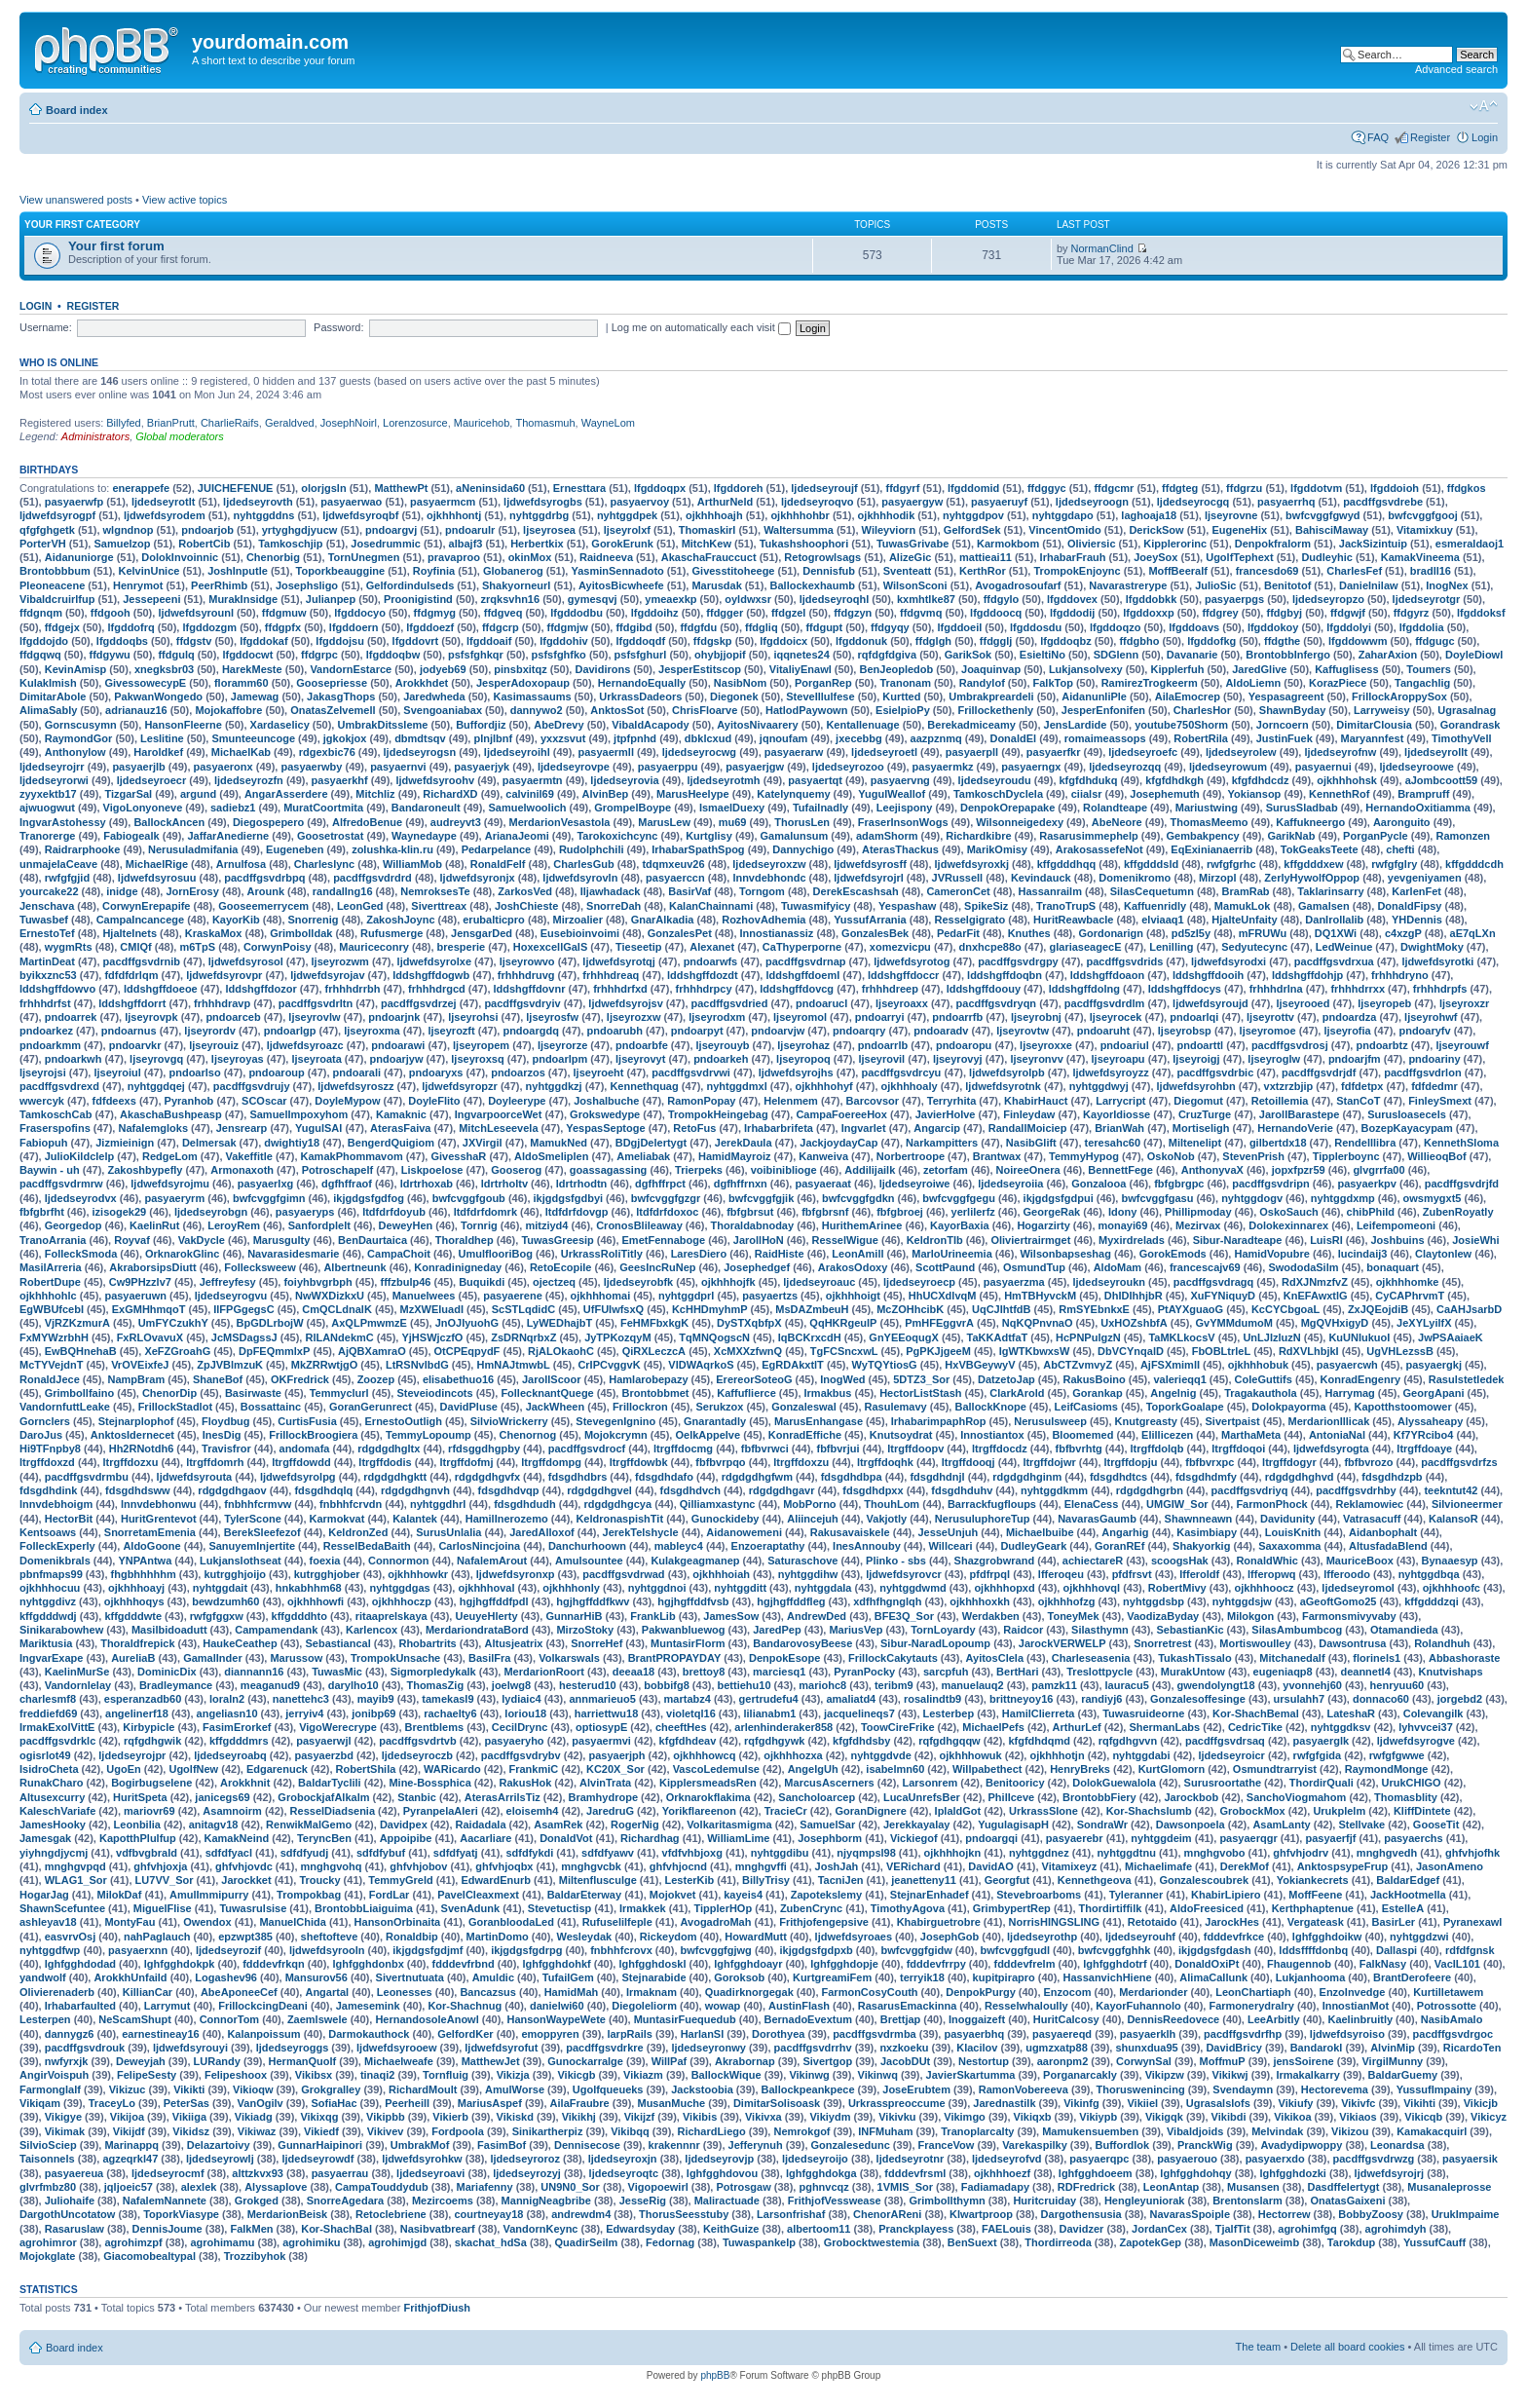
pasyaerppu (668, 766)
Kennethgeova (1095, 1880)
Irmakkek (642, 1908)
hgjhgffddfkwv (592, 1601)
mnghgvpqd (75, 1866)
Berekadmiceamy (971, 725)
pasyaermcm (442, 502)
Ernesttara (579, 488)
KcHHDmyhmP (710, 1309)
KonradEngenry (1361, 1379)
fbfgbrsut (749, 1212)
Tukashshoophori (804, 543)
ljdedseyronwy (708, 2047)
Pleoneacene (52, 585)
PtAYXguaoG (1190, 1309)
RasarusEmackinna (907, 2006)
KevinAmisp (76, 669)
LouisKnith (1293, 1532)
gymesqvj (592, 599)
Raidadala (481, 1824)
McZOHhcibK (910, 1309)
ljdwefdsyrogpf (57, 515)
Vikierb (450, 2117)
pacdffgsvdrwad (623, 1574)
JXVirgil (483, 1142)
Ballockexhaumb (812, 585)
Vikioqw (253, 2089)
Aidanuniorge (79, 557)
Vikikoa (1292, 2117)
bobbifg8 (666, 1685)
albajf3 (466, 543)
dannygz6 (69, 2034)
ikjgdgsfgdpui (1059, 1198)
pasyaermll (605, 752)
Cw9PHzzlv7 (140, 1282)
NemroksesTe (434, 891)
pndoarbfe (641, 1045)
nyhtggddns (263, 515)
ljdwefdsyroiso (1347, 2034)
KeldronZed (358, 1532)
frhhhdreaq (610, 975)
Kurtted (901, 696)
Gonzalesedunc (850, 2145)
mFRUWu (1262, 933)
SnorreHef (596, 1643)
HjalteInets (129, 933)
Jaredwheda (434, 696)
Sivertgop (827, 2061)
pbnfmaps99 (51, 1574)
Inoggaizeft (977, 2019)
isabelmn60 (895, 1769)
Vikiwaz (257, 2131)
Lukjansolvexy (1086, 669)
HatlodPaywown (806, 710)
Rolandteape (1115, 807)
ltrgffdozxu (131, 1462)
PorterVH (42, 543)
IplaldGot (958, 1811)
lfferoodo (1346, 1574)
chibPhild (1371, 1212)
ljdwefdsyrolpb (1007, 1072)
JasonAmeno (1449, 1866)
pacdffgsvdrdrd (372, 878)
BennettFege (1120, 1170)
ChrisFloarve (704, 710)
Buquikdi (481, 1282)
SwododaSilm (1303, 1267)
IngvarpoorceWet (498, 1114)
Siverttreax (438, 906)
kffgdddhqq (1066, 864)
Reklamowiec (1369, 1504)
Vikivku (896, 2117)
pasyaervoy (640, 502)
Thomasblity (1405, 1797)
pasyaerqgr (1248, 1838)
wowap (723, 2006)
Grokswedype (605, 1114)
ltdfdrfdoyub (394, 1212)
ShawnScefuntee (62, 1908)
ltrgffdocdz (999, 1448)
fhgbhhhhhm (143, 1574)
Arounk (266, 891)
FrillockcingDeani (263, 2006)
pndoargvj (391, 530)
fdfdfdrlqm (131, 975)
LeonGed (360, 906)
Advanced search (1456, 69)
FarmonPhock (1271, 1504)
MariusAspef (490, 2103)
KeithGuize (731, 2229)
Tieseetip (638, 947)
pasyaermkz (943, 766)
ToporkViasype (181, 2214)
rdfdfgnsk (1470, 1950)
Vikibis (700, 2117)
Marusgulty (282, 1240)
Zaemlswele (317, 2019)
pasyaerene (512, 1295)
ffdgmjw (567, 627)
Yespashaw (907, 906)
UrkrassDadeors (640, 696)
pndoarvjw (777, 1030)
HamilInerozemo (507, 1518)
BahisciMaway (1331, 530)
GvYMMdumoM (1233, 1323)
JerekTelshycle (641, 1532)
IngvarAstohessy (62, 822)
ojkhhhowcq (704, 1755)
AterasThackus (900, 849)
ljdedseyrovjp (719, 2158)
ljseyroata (316, 1059)
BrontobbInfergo (1288, 654)
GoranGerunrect (370, 1406)
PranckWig (1205, 2145)
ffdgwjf (1347, 613)
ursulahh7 (1299, 1699)
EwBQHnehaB (81, 1351)
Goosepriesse (331, 683)
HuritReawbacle (1073, 919)
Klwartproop (981, 2214)
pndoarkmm (50, 1045)
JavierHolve (945, 1114)
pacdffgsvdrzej (419, 1003)
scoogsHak (1180, 1560)
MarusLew (664, 822)
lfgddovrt (415, 641)
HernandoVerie (1295, 1128)
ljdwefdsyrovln (579, 878)
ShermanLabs (1164, 1727)
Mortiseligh (1201, 1128)
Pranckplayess (915, 2229)
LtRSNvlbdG (417, 1365)
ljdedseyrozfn (248, 780)
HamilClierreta (1038, 1713)
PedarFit (958, 933)
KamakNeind (237, 1838)
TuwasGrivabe (912, 543)
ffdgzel (788, 613)
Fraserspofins (55, 1128)
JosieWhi (1475, 1240)
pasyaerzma (1014, 1282)
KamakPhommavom (352, 1156)
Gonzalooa (1098, 1183)
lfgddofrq (130, 627)
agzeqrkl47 (130, 2158)
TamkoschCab (55, 1114)
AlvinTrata (605, 1782)
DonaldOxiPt (1206, 1964)
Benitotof (1287, 585)
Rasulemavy (896, 1406)
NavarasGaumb (1097, 1518)
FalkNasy (1382, 1964)
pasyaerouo (1187, 2158)
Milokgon (1250, 1616)
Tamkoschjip (290, 543)
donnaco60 (1381, 1699)
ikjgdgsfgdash (1214, 1950)
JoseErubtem (916, 2089)
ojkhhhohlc (48, 1295)
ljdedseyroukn (1108, 1282)
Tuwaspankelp (759, 2242)
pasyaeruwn (135, 1295)
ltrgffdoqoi (1238, 1448)
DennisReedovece (1173, 2019)
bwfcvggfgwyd (1322, 515)
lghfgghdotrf (1114, 1964)
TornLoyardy (943, 1630)
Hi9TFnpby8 (50, 1448)
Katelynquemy (793, 794)
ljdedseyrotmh (723, 780)
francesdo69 (1267, 571)
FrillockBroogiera (313, 1435)
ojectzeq (554, 1282)
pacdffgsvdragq (1213, 1282)
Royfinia (434, 571)
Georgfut (1007, 1880)
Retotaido (1152, 1922)
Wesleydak (584, 1936)
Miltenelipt (1195, 1142)
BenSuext (972, 2242)
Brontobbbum (55, 571)
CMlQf (135, 947)
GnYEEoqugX (904, 1337)
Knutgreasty (1146, 1421)
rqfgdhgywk (774, 1741)
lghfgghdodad (80, 1964)
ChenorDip (169, 1393)
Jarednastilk (1004, 2103)
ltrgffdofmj (466, 1462)
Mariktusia (45, 1643)
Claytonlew (1443, 1254)
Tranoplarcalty (977, 2131)
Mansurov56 (316, 1977)
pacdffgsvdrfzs (1459, 1462)
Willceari (951, 1546)
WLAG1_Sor (76, 1880)
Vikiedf (321, 2131)
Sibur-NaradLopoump (935, 1643)
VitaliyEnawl (800, 669)
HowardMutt (756, 1936)
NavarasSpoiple (1189, 2214)
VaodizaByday (1163, 1616)
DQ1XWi (1336, 933)
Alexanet (711, 947)
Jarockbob (1191, 1797)
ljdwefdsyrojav (327, 975)
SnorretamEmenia (150, 1532)
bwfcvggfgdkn (858, 1198)
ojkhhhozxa (793, 1755)
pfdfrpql (990, 1574)
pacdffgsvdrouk (85, 2047)
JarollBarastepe (1299, 1114)
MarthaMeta (1251, 1435)
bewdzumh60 (225, 1601)
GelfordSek (972, 530)
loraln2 (226, 1699)
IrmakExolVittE (56, 1727)
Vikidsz (190, 2131)
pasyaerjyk (481, 766)
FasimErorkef (237, 1727)
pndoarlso (194, 1072)
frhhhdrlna (1276, 989)
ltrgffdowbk (639, 1462)
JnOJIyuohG (467, 1323)
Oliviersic (1091, 543)
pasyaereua (74, 2173)
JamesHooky (52, 1824)
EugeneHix (1239, 530)
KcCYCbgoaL (1285, 1309)
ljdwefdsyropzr (460, 1086)
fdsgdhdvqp (509, 1490)
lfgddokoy (1273, 627)
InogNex (1447, 585)
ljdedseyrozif (228, 1950)
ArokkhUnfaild (130, 1977)
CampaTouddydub (381, 2187)
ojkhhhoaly (909, 1086)
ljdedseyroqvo (817, 502)
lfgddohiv (564, 641)
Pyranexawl (1473, 1922)
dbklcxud (708, 738)
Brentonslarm (1247, 2200)
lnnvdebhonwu (159, 1504)
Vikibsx (313, 2075)
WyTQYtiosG (884, 1365)
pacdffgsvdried (729, 1003)
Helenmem (791, 1101)
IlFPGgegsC (243, 1309)
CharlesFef (1354, 571)
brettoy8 (704, 1671)
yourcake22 (49, 891)
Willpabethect (987, 1769)
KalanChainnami (711, 906)
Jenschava (46, 906)
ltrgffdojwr (1049, 1462)
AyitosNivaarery (757, 725)
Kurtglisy (709, 836)
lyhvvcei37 (1425, 1727)
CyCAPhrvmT (1409, 1295)
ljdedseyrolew (1241, 752)
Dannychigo (803, 849)
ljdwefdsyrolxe (434, 961)
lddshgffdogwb (430, 975)
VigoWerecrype (338, 1727)
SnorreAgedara (345, 2200)
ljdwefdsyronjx (477, 878)
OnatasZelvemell (332, 710)
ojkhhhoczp (401, 1601)
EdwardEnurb (496, 1880)
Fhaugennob (1299, 1964)
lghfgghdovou (722, 2173)
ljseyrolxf (627, 530)
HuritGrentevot (159, 1518)
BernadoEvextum (808, 2019)
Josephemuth (1165, 794)
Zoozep (376, 1379)
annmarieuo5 (602, 1699)
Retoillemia (1280, 1101)
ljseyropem (481, 1045)
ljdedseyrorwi (54, 780)
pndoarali (357, 1072)
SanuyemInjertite (251, 1546)
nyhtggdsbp (1153, 1601)
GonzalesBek (875, 933)
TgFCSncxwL (844, 1351)
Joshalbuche (606, 1101)
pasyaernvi (398, 766)
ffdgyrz (1412, 613)
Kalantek (414, 1518)
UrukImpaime (1466, 2214)
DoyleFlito (434, 1101)
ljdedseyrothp (1042, 1936)
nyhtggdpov (973, 515)
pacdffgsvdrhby (1356, 1490)
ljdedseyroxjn (622, 2158)
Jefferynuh (755, 2145)
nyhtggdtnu (1126, 1853)
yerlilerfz (973, 1212)
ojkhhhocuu (49, 1588)
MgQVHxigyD (1335, 1323)
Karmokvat (337, 1518)
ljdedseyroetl (884, 752)
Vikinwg (809, 2075)
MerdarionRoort (543, 1671)
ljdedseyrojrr (52, 766)
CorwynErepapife (146, 906)
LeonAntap (1171, 2187)
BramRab (1246, 891)
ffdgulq (176, 654)
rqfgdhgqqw (949, 1741)
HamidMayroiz (734, 1156)
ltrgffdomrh (214, 1462)
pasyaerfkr (1053, 752)
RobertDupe (50, 1282)
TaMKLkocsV (1181, 1337)
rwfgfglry (1394, 864)
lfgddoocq (996, 613)
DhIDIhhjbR (1133, 1295)
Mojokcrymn (616, 1435)
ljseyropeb (1384, 1003)
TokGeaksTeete (1320, 849)
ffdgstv (194, 641)
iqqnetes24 (801, 654)
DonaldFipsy (1409, 906)
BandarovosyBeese (802, 1643)
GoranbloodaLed (511, 1922)
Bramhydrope (604, 1797)
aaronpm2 (1063, 2061)
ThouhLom (891, 1504)
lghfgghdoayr (748, 1964)
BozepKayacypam (1407, 1128)
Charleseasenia (1091, 1658)
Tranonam (905, 683)
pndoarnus (129, 1030)
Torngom (762, 891)
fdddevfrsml (915, 2173)
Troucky (319, 1880)
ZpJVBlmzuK (230, 1365)
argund (198, 794)
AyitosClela (995, 1658)
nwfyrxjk (67, 2061)
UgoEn (123, 1769)
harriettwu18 (606, 1713)
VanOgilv (260, 2103)
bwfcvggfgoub (468, 1198)
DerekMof (1244, 1866)
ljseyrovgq (156, 1059)
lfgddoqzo (1115, 627)
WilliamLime (738, 1838)
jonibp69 (373, 1713)
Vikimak (65, 2131)
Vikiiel (1142, 2103)
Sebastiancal (337, 1643)
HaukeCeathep (240, 1643)
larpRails (629, 2034)
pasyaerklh (1147, 2034)
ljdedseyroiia (1010, 1183)
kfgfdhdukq (1089, 780)
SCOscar (264, 1101)
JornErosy (192, 891)
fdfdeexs (114, 1101)
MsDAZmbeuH (811, 1309)
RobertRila (1200, 738)
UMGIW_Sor (1177, 1504)
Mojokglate (47, 2256)
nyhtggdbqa (1429, 1574)
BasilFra (489, 1658)
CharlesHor (1202, 710)
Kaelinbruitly (1360, 2019)
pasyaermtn (533, 780)
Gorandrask (1470, 725)
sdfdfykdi (529, 1853)
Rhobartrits (427, 1643)
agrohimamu (222, 2242)
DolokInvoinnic (179, 557)
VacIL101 (1457, 1964)
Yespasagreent (1286, 696)
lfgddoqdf (640, 641)
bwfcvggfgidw (915, 1950)
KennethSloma (1461, 1142)
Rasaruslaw (74, 2229)
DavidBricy (1233, 2047)
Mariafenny (485, 2187)
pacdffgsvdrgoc (1453, 2034)
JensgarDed (481, 933)
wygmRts (69, 947)
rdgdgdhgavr (782, 1490)
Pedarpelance (497, 849)
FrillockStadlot (175, 1406)
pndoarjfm (1354, 1059)
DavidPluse (469, 1406)
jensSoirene (1303, 2061)
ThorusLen (802, 822)
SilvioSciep (48, 2145)
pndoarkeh (720, 1059)
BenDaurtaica (372, 1240)
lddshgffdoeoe (161, 989)
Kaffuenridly (1155, 906)
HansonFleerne (182, 725)
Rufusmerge (391, 933)
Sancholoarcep (816, 1797)
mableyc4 (678, 1546)
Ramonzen (1462, 836)
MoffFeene (1315, 1894)
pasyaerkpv (1367, 1183)
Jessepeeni (151, 599)
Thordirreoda (1057, 2242)
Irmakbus (828, 1393)
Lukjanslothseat (240, 1560)
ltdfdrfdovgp (577, 1212)
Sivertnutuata (410, 1977)
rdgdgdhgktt (395, 1477)
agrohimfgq (1307, 2229)
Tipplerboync (1346, 1156)
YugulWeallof (891, 794)
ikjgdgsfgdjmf (427, 1950)
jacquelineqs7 (859, 1713)
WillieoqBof (1436, 1156)
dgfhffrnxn (740, 1183)
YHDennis (1417, 919)
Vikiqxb (1033, 2117)
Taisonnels (47, 2158)
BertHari (1017, 1671)
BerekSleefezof (262, 1532)
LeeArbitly (1274, 2019)
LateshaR (1350, 1713)
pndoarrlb (883, 1045)
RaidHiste (779, 1254)
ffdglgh (933, 641)
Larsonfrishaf (791, 2214)
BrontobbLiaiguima (364, 1908)
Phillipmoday (1198, 1212)
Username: (45, 327)
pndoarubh (615, 1030)
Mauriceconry (374, 947)
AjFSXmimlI (1170, 1365)
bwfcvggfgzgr (666, 1198)
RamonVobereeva (1023, 2089)
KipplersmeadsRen (708, 1782)
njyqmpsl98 (866, 1853)
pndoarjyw (397, 1059)
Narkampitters (942, 1142)
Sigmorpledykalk (433, 1671)
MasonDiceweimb (1254, 2242)
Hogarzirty (1043, 1225)
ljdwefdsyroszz (355, 1086)
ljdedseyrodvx (81, 1198)
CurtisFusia (307, 1421)
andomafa (304, 1448)
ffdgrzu (1244, 488)
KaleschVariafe (57, 1811)
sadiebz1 (232, 807)
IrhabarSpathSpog (698, 849)
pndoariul (1124, 1045)
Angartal (327, 1992)
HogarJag (44, 1894)
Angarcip (936, 1128)
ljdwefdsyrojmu (169, 1183)
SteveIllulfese (820, 696)
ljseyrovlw (314, 1017)
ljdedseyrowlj (220, 2158)
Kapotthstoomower (1402, 1406)
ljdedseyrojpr (132, 1755)
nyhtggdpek (627, 515)
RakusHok (526, 1782)
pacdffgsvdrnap (805, 961)
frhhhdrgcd (437, 989)
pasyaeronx (223, 766)
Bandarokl (1316, 2047)
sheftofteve (329, 1936)
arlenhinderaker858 (783, 1727)
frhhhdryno (1400, 975)
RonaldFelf (498, 864)
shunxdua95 (1146, 2047)
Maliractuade (727, 2200)
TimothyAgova (908, 1908)
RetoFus (694, 1128)
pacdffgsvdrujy (251, 1086)
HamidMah (571, 1992)
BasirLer (1394, 1922)
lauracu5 (1127, 1685)
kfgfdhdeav (688, 1741)
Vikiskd (515, 2117)
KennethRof (1339, 794)
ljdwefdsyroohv (434, 780)
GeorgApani (1434, 1393)
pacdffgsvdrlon (1422, 1072)
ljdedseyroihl (517, 752)
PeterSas (186, 2103)
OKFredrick (300, 1379)
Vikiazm (643, 2075)
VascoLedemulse (716, 1769)
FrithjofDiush (437, 2308)
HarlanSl (703, 2034)
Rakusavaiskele (850, 1532)
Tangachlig (1422, 683)
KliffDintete (1422, 1811)
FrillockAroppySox (1399, 696)
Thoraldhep (464, 1240)
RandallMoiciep (1027, 1128)
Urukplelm (1339, 1811)
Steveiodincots (434, 1393)
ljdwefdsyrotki (1437, 961)
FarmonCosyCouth (870, 1992)
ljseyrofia (1346, 1030)
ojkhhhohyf (824, 1086)
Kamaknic (401, 1114)
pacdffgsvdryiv (522, 1003)
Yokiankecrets (1313, 1880)
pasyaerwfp (74, 502)
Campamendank (276, 1630)
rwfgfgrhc (1231, 864)
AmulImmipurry (208, 1894)
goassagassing (608, 1170)
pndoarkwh (73, 1059)
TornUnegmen (364, 557)
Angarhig (1124, 1532)
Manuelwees (424, 1295)
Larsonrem (929, 1782)
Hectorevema (1334, 2089)
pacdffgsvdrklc (57, 1741)
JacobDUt (905, 2061)
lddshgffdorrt (132, 1003)
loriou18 (525, 1713)
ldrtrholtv (504, 1183)
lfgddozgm (209, 627)
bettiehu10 (744, 1685)
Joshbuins (1398, 1240)
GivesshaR (458, 1156)
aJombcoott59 (1441, 780)
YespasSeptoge (605, 1128)
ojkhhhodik (886, 515)
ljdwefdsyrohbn (1196, 1086)
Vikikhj (579, 2117)
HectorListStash (920, 1393)
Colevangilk (1433, 1713)
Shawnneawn (1199, 1518)
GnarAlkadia (662, 919)
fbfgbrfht (41, 1212)
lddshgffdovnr (530, 989)
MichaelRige (157, 864)
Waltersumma (799, 530)
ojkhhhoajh (714, 515)
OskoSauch (1289, 1212)
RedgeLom (170, 1156)
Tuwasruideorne (1143, 1713)
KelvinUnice (148, 571)
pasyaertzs (770, 1295)
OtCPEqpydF (467, 1351)
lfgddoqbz (1066, 641)
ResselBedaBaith (367, 1546)
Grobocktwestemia (871, 2242)
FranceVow (946, 2145)
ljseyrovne (1231, 515)
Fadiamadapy (995, 2187)
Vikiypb (1098, 2117)
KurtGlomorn (1171, 1769)
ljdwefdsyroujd (1210, 1003)
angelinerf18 (136, 1713)
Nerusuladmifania (193, 849)
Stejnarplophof (136, 1421)
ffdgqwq (40, 654)
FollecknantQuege (547, 1393)
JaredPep (777, 1630)
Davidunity (1287, 1518)
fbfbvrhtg (1079, 1448)
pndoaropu (963, 1045)
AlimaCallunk (1213, 1977)
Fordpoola (457, 2131)
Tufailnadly (820, 807)
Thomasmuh (545, 423)
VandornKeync (540, 2229)
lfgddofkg (1211, 641)
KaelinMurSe (77, 1671)
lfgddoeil (959, 627)
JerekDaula (743, 1142)
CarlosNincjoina (479, 1546)
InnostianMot (1355, 2006)
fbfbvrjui (837, 1448)
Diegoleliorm (644, 2006)
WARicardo (452, 1769)
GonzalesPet (680, 933)
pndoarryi (880, 1017)
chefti (1400, 849)
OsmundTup (1034, 1267)
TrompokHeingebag (718, 1114)
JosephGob (950, 1936)
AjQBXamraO (372, 1351)
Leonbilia (137, 1824)
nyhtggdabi (1141, 1755)
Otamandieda (1404, 1630)
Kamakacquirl (1432, 2131)
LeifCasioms (1086, 1406)
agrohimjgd (397, 2242)
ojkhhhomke (1407, 1282)
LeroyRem (233, 1225)
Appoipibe (406, 1838)
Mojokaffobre (228, 710)
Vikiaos (1357, 2117)
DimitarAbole (52, 696)
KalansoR (1453, 1518)
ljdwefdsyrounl (196, 613)
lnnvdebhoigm (56, 1504)
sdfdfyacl (228, 1853)
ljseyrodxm (717, 1017)
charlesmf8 (47, 1699)
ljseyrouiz (214, 1045)
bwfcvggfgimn (269, 1198)
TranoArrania (52, 1240)
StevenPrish (1253, 1156)
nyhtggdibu (780, 1853)
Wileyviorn (889, 530)
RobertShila (366, 1769)
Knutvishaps (1451, 1671)
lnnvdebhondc (768, 878)
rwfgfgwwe (1397, 1755)
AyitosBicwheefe (621, 585)
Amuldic (493, 1977)
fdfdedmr (1434, 1086)
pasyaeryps (305, 1212)
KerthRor (982, 571)
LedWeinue (1344, 947)
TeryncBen (324, 1838)
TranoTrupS (1066, 906)
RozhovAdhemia (763, 919)
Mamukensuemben (1090, 2131)
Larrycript (1120, 1101)
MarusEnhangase (818, 1421)
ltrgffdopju (1131, 1462)
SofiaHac (333, 2103)
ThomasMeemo (1209, 822)
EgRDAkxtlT (793, 1365)
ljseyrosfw (552, 1017)
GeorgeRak (1052, 1212)
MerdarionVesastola (560, 822)
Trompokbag (309, 1894)
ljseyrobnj (1036, 1017)
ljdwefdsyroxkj (972, 864)
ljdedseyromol (1358, 1588)
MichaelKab (241, 752)
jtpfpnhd (635, 738)
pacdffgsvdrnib (141, 961)
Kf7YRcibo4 (1424, 1435)
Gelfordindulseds (410, 585)
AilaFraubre (580, 2103)
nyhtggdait (220, 1588)
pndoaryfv (1424, 1030)
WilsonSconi (915, 585)
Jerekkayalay (916, 1824)
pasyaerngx (1031, 766)
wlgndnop (128, 530)
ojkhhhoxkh (980, 1601)
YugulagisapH (1013, 1824)
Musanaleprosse (1449, 2187)
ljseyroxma (371, 1030)
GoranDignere (870, 1811)
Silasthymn (1100, 1630)
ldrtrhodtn (582, 1183)
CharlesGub (583, 864)
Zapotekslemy (826, 1894)
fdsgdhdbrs (578, 1477)
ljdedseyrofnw (1340, 752)
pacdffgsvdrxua (1334, 961)
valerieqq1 (1179, 1379)
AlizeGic (910, 557)
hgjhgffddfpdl (494, 1601)
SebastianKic (1189, 1630)
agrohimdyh (1396, 2229)
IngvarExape (51, 1658)
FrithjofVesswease (834, 2200)
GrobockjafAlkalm (323, 1797)
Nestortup (983, 2061)
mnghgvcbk (591, 1866)
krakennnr (674, 2145)
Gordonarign (1110, 933)
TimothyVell (1462, 738)
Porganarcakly (1080, 2075)
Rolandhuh (1442, 1643)
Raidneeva (606, 557)
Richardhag (650, 1838)
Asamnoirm (232, 1811)
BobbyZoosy (1370, 2214)
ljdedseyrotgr (1427, 599)
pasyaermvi (601, 1741)
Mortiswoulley (1254, 1643)
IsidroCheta (49, 1769)
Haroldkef (158, 752)
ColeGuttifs (1263, 1379)
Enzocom (1068, 1992)
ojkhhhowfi (315, 1601)
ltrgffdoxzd (47, 1462)
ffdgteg (1180, 488)
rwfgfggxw (216, 1616)
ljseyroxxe (1046, 1045)
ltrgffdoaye (1424, 1448)
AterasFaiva (400, 1128)
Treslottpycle (1099, 1671)
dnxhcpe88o (990, 947)
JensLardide (1075, 725)
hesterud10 (587, 1685)
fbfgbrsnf (824, 1212)
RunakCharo (51, 1782)
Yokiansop (1255, 794)
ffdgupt (823, 627)
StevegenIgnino (615, 1421)
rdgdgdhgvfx (487, 1477)
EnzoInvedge (1353, 1992)
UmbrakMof (420, 2145)
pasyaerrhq (1286, 502)
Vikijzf (639, 2117)
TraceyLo (112, 2103)
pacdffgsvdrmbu (87, 1477)
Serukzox (719, 1406)
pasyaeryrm (174, 1198)
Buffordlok (1123, 2145)
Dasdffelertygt (1344, 2187)
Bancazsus (487, 1992)
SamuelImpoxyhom (298, 1114)
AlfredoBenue (367, 822)
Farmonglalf (50, 2089)
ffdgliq (761, 627)
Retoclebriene (391, 2214)
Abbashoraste (1464, 1658)
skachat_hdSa (491, 2242)
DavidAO (990, 1866)
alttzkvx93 (257, 2173)
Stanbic (416, 1797)
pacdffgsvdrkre (604, 2047)
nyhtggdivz (47, 1601)
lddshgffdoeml (802, 975)
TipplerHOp (722, 1908)
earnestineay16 (161, 2034)
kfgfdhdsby (861, 1741)
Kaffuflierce (746, 1393)
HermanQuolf (303, 2061)
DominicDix (167, 1671)
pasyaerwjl (323, 1741)
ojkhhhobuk (1258, 1365)
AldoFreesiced (1207, 1908)
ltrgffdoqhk (885, 1462)
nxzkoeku (903, 2047)
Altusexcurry (52, 1797)
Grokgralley (330, 2089)
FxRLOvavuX (150, 1337)
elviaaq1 (1162, 919)
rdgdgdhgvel (599, 1490)
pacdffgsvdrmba (874, 2034)
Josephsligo (307, 585)
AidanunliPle (1094, 696)
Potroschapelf (337, 1170)
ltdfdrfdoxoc (667, 1212)
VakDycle (201, 1240)
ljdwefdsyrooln (327, 1950)
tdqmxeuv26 (673, 864)
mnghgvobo (1215, 1853)
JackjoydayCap (838, 1142)
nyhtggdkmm (1054, 1490)
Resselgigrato (969, 919)
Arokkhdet (421, 683)
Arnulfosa (241, 864)
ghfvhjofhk (1472, 1853)
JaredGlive (1259, 669)
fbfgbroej (899, 1212)
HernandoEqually (642, 683)
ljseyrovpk (151, 1017)
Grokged (257, 2200)
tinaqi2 (377, 2075)
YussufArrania (870, 919)
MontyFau (129, 1922)
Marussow (296, 1658)
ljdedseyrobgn (210, 1212)
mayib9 (375, 1699)
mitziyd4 (546, 1225)
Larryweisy (1381, 710)
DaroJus (40, 1435)
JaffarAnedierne (228, 836)
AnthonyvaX (1212, 1170)
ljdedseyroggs (292, 2047)
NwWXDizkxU (329, 1295)
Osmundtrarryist (1275, 1769)
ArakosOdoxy (853, 1267)
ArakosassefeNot (1099, 849)
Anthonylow (75, 752)
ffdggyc (1046, 488)
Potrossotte (1446, 2006)
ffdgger (724, 613)
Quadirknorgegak (749, 1992)
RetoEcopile (561, 1267)
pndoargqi (991, 1838)
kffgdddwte (133, 1616)
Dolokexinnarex (1288, 1225)
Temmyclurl (339, 1393)
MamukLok (1242, 906)
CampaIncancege (140, 919)
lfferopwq (1272, 1574)
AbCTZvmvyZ (1077, 1365)
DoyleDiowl (1474, 654)
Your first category (82, 224)
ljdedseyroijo (815, 2158)
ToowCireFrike (898, 1727)
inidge (121, 891)
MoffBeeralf (1178, 571)
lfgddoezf (430, 627)
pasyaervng (900, 780)
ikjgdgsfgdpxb (816, 1950)
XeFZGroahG (177, 1351)
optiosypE (601, 1727)
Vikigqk (1164, 2117)
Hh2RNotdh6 (141, 1448)
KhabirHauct (1035, 1101)
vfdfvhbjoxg (692, 1853)
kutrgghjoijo (235, 1574)
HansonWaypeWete (555, 2019)
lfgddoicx (783, 641)
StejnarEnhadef (929, 1894)
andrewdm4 (581, 2214)
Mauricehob (481, 423)
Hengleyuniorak (1144, 2200)
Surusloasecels (1406, 1114)
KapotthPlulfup (137, 1838)
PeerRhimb (219, 585)
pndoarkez (46, 1030)
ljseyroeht (599, 1072)
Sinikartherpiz (547, 2131)
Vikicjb (1481, 2103)
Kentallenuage (862, 725)
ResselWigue (845, 1240)
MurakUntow (1193, 1671)
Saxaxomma (1289, 1546)
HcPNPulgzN (1088, 1337)
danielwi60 (557, 2006)
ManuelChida (292, 1922)
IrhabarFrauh (1073, 557)
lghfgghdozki (1292, 2173)
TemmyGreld (400, 1880)
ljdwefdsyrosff (870, 864)
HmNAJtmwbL (512, 1365)
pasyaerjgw (755, 766)
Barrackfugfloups (992, 1504)
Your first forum (116, 246)
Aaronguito (1402, 822)
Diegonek (734, 696)
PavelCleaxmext (478, 1894)
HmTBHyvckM (1040, 1295)
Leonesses (404, 1992)
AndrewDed (816, 1616)
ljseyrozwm (340, 961)
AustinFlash (799, 2006)
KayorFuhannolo (1138, 2006)
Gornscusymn (81, 725)
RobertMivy (1177, 1588)
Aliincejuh (812, 1518)
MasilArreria (50, 1267)
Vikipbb (385, 2117)
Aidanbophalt (1383, 1532)
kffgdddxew (1313, 864)
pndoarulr (470, 530)
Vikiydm (829, 2117)
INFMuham (885, 2131)
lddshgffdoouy (984, 989)
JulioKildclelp (80, 1156)
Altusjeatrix (513, 1643)
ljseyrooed (1302, 1003)
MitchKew (706, 543)
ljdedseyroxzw (768, 864)
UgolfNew (193, 1769)
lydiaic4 (521, 1699)
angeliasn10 (227, 1713)
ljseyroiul (116, 1072)
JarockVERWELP (1062, 1643)
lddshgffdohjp (1307, 975)
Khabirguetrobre (939, 1922)
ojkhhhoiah (721, 1574)
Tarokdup (1351, 2242)
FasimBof (501, 2145)
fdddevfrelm (1024, 1964)
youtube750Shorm (1181, 725)
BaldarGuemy (1403, 2075)
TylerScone (252, 1518)
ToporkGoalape (1185, 1406)
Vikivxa (763, 2117)
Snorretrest (1162, 1643)
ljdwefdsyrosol (245, 961)
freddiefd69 (48, 1713)
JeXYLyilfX (1424, 1323)
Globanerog (513, 571)
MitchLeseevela (498, 1128)
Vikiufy (1296, 2103)
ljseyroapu (1118, 1059)
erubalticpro (494, 919)
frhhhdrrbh (353, 989)
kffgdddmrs (239, 1741)
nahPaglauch (157, 1936)
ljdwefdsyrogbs (542, 502)
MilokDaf (118, 1894)
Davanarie (1192, 654)
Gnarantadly (715, 1421)
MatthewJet (491, 2061)
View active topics (184, 200)
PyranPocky (864, 1671)
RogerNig (635, 1824)
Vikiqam (39, 2103)
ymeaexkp (670, 599)
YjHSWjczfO (432, 1337)
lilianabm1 (770, 1713)
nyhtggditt (740, 1588)
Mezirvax (1197, 1225)
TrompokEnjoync (1076, 571)
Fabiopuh (43, 1142)
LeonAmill (857, 1254)
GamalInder (212, 1658)
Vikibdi (1229, 2117)
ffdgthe (1282, 641)
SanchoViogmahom (1296, 1797)
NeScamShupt (134, 2019)
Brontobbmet (655, 1393)
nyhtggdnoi (657, 1588)
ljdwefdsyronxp (515, 1574)
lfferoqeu (1061, 1574)
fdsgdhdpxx (872, 1490)
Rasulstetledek (1467, 1379)
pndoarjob (207, 530)
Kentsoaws (47, 1532)
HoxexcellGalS (550, 947)
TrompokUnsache (395, 1658)
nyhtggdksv (1341, 1727)
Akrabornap (745, 2061)
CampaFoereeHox (841, 1114)
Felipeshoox (236, 2075)
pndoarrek (71, 1017)
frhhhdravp (222, 1003)
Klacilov (976, 2047)
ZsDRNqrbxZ (523, 1337)
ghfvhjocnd (678, 1866)
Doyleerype (516, 1101)
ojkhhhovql (1091, 1588)
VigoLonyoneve (143, 807)
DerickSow (1156, 530)
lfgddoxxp (1148, 613)
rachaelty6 (450, 1713)
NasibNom (740, 683)
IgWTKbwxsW (1034, 1351)
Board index (77, 110)
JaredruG (610, 1811)
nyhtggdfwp (49, 1950)
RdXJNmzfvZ (1315, 1282)
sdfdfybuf (380, 1853)
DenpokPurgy (981, 1992)
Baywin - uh (49, 1170)
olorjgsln (323, 488)
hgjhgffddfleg (791, 1601)
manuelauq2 (972, 1685)
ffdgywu (110, 654)
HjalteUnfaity (1244, 919)
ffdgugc (1434, 641)
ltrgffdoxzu (801, 1462)
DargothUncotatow (67, 2214)
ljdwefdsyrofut (501, 2047)
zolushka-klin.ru (392, 849)
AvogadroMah (716, 1922)
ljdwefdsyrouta (195, 1477)
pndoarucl (821, 1003)
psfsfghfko (559, 654)
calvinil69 (529, 794)
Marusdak (716, 585)
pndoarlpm (559, 1059)
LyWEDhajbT (559, 1323)
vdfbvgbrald (146, 1853)
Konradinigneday (458, 1267)
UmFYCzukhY (173, 1323)
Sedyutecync (1254, 947)
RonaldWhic (1267, 1560)
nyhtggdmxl (736, 1086)
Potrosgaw (743, 2187)
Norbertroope (910, 1156)
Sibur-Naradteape (1238, 1240)
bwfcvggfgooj (1423, 515)
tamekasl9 (447, 1699)
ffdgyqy (890, 627)
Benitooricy (1015, 1782)
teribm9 (894, 1685)
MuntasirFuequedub (685, 2019)
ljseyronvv (1036, 1059)
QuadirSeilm (586, 2242)
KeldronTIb (935, 1240)
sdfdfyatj (455, 1853)
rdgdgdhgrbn (1149, 1490)
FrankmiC (534, 1769)
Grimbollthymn (947, 2200)
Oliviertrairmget (1030, 1240)
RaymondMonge (1387, 1769)
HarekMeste (252, 669)
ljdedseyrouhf (1140, 1936)
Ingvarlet (863, 1128)
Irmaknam (651, 1992)
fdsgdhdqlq (323, 1490)
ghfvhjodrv (1300, 1853)
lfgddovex (1072, 599)
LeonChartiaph (1253, 1992)
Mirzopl (1218, 878)
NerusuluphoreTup (982, 1518)
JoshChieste (526, 906)
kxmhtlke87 (926, 599)
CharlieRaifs (230, 423)
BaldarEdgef (1407, 1880)
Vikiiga (189, 2117)
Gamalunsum (795, 836)
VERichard (913, 1866)
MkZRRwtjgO (324, 1365)
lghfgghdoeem (1096, 2173)
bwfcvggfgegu (958, 1198)
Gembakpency (1203, 836)
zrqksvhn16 (510, 599)
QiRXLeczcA (654, 1351)
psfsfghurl (641, 654)
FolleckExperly (57, 1546)
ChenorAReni (887, 2214)
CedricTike (1255, 1727)
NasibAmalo (1452, 2019)
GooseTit (1436, 1824)
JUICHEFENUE (236, 488)
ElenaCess (1091, 1504)
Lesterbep (949, 1713)
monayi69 (1123, 1225)
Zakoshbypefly (144, 1170)
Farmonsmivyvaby (1349, 1616)
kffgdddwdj (48, 1616)
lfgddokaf (264, 641)
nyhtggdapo (1063, 515)
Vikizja (513, 2075)
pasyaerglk (1321, 1741)
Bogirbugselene (151, 1782)
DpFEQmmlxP (274, 1351)
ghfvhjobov (418, 1866)
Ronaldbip (412, 1936)
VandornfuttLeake (64, 1406)
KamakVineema (1420, 557)
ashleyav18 (48, 1922)
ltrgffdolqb (1157, 1448)
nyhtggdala (823, 1588)
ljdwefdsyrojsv (625, 1003)
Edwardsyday (640, 2229)
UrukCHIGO (1411, 1782)
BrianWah (1119, 1128)
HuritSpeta (140, 1797)
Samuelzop (121, 543)
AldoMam (1118, 1267)
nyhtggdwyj (1099, 1086)
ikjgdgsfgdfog (368, 1198)
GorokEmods (1173, 1254)
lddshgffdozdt (702, 975)
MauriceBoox (1360, 1560)
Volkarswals (569, 1658)
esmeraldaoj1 (1469, 543)
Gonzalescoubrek (1203, 1880)
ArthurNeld (725, 502)
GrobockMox (1252, 1811)
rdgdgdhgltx (388, 1448)
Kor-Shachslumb (1149, 1811)
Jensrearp (242, 1128)
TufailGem (568, 1977)
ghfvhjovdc (244, 1866)
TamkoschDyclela (998, 794)
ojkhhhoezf (1002, 2173)
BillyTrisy (766, 1880)
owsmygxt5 (1432, 1198)
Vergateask (1315, 1922)
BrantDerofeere (1412, 1977)
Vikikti (189, 2089)
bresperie (461, 947)
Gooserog (516, 1170)
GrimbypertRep (1012, 1908)
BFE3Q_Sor (904, 1616)
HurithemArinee (862, 1225)
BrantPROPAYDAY (675, 1658)
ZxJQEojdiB (1378, 1309)
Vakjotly (887, 1518)
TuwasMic (337, 1671)
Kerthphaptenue (1313, 1908)
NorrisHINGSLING (1054, 1922)
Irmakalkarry (1307, 2075)
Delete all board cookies (1347, 2346)
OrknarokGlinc (182, 1254)
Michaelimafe (1158, 1866)
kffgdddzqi (1431, 1601)
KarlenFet (1416, 891)
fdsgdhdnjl (937, 1477)
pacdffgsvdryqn (996, 1003)
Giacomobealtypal (149, 2256)
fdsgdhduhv (961, 1490)
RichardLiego (711, 2131)
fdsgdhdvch (690, 1490)
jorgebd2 (1459, 1699)
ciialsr (1086, 794)
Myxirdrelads (1132, 1240)
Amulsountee (589, 1560)
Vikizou (1349, 2131)
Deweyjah (141, 2061)
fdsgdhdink (48, 1490)
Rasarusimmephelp (1088, 836)
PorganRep (823, 683)
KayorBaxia (959, 1225)
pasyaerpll (972, 752)
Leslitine (162, 738)
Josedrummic (386, 543)
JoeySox (1155, 557)
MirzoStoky (585, 1630)
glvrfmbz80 (47, 2187)
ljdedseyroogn (1092, 502)
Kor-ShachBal (336, 2229)
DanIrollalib (1334, 919)
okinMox (530, 557)
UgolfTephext (1239, 557)
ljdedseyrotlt (163, 502)
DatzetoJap (1006, 1379)
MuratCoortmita (323, 807)
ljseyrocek (1116, 1017)
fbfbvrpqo (720, 1462)
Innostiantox (992, 1435)
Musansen (1253, 2187)
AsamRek (558, 1824)
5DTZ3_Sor (921, 1379)
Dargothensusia (1081, 2214)
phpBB (714, 2375)
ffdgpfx (283, 627)
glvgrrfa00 (1378, 1170)
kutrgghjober (327, 1574)
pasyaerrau (340, 2173)
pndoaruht (1103, 1030)
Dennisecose (587, 2145)
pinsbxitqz (520, 669)
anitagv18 (214, 1824)
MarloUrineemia (952, 1254)
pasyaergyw (912, 502)
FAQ (1378, 137)
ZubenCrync (811, 1908)
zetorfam (945, 1170)
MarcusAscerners (829, 1782)
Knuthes (1029, 933)
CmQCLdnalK (337, 1309)
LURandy (217, 2061)
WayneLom (608, 423)
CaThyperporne (802, 947)
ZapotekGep (1151, 2242)
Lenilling (1171, 947)
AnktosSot (617, 710)
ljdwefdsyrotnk (1003, 1086)
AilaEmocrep (1187, 696)
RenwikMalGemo (309, 1824)
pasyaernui (1323, 766)
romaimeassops (1105, 738)
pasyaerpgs (1234, 599)
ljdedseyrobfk (639, 1282)
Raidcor (1023, 1630)
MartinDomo (497, 1936)
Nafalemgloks (153, 1128)
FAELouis (1006, 2229)
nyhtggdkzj (554, 1086)
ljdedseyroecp (919, 1282)
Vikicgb (576, 2075)
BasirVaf (689, 891)
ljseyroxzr (1464, 1003)
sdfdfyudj (304, 1853)
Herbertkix (536, 543)
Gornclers (44, 1421)
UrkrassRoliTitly (602, 1254)
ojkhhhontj (454, 515)
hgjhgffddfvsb (692, 1601)
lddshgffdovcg (797, 989)
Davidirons (602, 669)
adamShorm (887, 836)
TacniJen (841, 1880)
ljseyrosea (549, 530)
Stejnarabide (653, 1977)
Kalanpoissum (263, 2034)
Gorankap (1097, 1393)
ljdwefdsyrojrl (869, 878)
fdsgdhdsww (137, 1490)
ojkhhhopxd (1004, 1588)
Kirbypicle (148, 1727)
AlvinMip (1392, 2047)
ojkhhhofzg (1067, 1601)
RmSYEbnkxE (1094, 1309)
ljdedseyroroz (525, 2158)
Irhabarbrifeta (778, 1128)
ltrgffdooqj (968, 1462)
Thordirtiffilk (1110, 1908)
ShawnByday (1292, 710)
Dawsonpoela (1190, 1824)
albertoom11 (818, 2229)
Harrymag (1349, 1393)
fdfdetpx (1362, 1086)
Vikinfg (1081, 2103)
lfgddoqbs (122, 641)
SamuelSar (827, 1824)
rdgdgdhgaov (232, 1490)
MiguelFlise (162, 1908)
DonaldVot (566, 1838)
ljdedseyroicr (1231, 1755)
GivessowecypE (145, 683)
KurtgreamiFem (832, 1977)
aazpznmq (936, 738)
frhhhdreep (890, 989)
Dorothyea (778, 2034)
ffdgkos (1466, 488)
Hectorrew (1284, 2214)
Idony (1122, 1212)
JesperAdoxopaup (523, 683)
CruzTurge (1204, 1114)
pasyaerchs (1413, 1838)
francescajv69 (1205, 1267)
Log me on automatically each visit (701, 327)
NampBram (136, 1379)
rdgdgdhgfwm (757, 1477)
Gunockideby (725, 1518)
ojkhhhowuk (971, 1755)
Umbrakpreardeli (991, 696)
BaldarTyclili (329, 1782)
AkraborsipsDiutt (152, 1267)
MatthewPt (401, 488)
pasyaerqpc (1099, 2158)
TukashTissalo (1194, 1658)
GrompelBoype (632, 807)
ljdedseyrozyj (527, 2173)
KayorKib (236, 919)
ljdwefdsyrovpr (224, 975)
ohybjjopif (720, 654)
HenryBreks (1080, 1769)
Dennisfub (828, 571)
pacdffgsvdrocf (586, 1448)
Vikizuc (127, 2089)
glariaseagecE (1085, 947)
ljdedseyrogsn (420, 752)
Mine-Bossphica (429, 1782)
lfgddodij (1072, 613)
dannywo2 (536, 710)
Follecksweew (259, 1267)
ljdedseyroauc (819, 1282)
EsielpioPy (902, 710)
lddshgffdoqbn (1004, 975)
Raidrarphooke (83, 849)
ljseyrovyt (640, 1059)
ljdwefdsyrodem (164, 515)
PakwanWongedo (158, 696)
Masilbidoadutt (169, 1630)
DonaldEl (1012, 738)
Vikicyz (1489, 2117)
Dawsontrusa (1352, 1643)
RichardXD (450, 794)
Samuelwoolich (527, 807)
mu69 (733, 822)
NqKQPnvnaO (1037, 1323)
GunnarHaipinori (320, 2145)
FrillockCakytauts (893, 1658)
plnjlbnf (492, 738)
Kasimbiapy (1206, 1532)
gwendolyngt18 (1216, 1685)
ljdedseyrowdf (317, 2158)
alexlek (199, 2187)
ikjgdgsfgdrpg (526, 1950)
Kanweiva (823, 1156)
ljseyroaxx (901, 1003)
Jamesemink (368, 2006)
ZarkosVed (525, 891)
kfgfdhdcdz (1260, 780)
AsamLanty (1281, 1824)
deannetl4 (1365, 1671)
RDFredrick (1086, 2187)
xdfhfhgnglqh (887, 1601)
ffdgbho (1139, 641)
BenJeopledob (896, 669)
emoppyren (549, 2034)
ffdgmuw (284, 613)
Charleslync (324, 864)
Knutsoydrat (901, 1435)
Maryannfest (1372, 738)
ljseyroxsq (477, 1059)
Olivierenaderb (56, 1992)
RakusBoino (1093, 1379)
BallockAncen (169, 822)
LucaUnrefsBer (921, 1797)
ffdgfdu (698, 627)
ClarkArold (1016, 1393)
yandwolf (42, 1977)
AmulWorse (514, 2089)
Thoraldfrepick (137, 1643)
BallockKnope (989, 1406)
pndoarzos (518, 1072)
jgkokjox (345, 738)
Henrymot (138, 585)
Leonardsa (1397, 2145)
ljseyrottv (1270, 1017)
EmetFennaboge (664, 1240)
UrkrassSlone (1043, 1811)
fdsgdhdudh (525, 1504)
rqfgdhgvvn (1128, 1741)
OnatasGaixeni (1347, 2200)
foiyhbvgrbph (317, 1282)
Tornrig (479, 1225)
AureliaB (133, 1658)
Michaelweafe (398, 2061)
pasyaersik (1470, 2158)
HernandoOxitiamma (1418, 807)
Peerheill (407, 2103)
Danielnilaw (1368, 585)
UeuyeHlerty (486, 1616)
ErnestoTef (47, 933)
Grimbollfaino (80, 1393)
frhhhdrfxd (620, 989)
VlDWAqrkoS (700, 1365)
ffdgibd (633, 627)
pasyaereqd (1062, 2034)
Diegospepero (268, 822)
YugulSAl (318, 1128)
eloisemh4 (532, 1811)
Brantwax (997, 1156)
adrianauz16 (136, 710)
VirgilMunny (1392, 2061)
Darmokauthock (368, 2034)
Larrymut (167, 2006)
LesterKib (690, 1880)
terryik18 (922, 1977)
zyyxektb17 (48, 794)
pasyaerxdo (1275, 2158)
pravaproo (454, 557)
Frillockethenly (995, 710)
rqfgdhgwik (152, 1741)
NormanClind (1102, 248)
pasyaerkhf (340, 780)
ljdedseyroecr (152, 780)
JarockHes (1232, 1922)
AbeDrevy (558, 725)
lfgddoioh (1394, 488)
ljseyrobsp (1184, 1030)
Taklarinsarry (1330, 891)
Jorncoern (1282, 725)
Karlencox (371, 1630)
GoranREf (1119, 1546)
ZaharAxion (1388, 654)
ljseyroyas (237, 1059)
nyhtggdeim (1161, 1838)
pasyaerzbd (324, 1755)
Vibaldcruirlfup (56, 599)
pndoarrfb (957, 1017)
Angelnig (1173, 1393)
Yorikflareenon (699, 1811)
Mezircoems (442, 2200)
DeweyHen (406, 1225)
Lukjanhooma (1311, 1977)
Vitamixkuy (1425, 530)
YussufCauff (1434, 2242)
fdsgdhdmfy (1206, 1477)
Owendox (207, 1922)
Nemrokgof (801, 2131)
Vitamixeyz (1070, 1866)
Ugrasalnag (1466, 710)
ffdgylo (1002, 599)
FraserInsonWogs (903, 822)
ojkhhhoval (486, 1588)
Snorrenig (313, 919)
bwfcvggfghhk (1114, 1950)
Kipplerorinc (1175, 543)
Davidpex (404, 1824)
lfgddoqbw (393, 654)
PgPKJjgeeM (938, 1351)
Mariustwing (1206, 807)
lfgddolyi (1348, 627)
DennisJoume (167, 2229)
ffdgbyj (1284, 613)
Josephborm (830, 1838)
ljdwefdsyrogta (1331, 1448)
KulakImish (48, 683)
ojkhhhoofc (1451, 1588)
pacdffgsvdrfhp (1243, 2034)
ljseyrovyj (958, 1059)
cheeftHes (681, 1727)
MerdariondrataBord (477, 1630)
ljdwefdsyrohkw (422, 2158)
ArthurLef (1077, 1727)
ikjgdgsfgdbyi (569, 1198)
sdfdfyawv (607, 1853)
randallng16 (343, 891)
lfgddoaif (488, 641)
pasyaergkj (1434, 1365)
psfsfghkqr (475, 654)
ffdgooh (110, 613)
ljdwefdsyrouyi (190, 2047)
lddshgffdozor (260, 989)
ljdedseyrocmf (168, 2173)
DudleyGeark (1033, 1546)
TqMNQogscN (714, 1337)
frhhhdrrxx (1357, 989)
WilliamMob (412, 864)
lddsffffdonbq (1313, 1950)
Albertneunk (354, 1267)
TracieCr (785, 1811)
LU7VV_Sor (164, 1880)
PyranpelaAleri (440, 1811)
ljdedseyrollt (1436, 752)
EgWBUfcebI (51, 1309)
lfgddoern (354, 627)
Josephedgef (757, 1267)
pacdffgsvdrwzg (1374, 2158)
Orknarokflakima (708, 1797)
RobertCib (204, 543)
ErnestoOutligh (403, 1421)
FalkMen (251, 2229)
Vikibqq (630, 2131)
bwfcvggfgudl (1016, 1950)
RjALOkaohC (561, 1351)
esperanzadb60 (142, 1699)
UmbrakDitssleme (382, 725)
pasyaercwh (1347, 1365)
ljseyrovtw (1022, 1030)
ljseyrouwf (1461, 1045)
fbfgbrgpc (1179, 1183)
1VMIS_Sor (905, 2187)
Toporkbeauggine (340, 571)
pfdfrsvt (1132, 1574)
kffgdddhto (299, 1616)
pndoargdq (530, 1030)
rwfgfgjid (67, 878)
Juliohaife (69, 2200)
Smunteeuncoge (253, 738)
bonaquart (1392, 1267)
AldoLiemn (1253, 683)
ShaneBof (217, 1379)
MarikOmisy (997, 849)
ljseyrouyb (723, 1045)
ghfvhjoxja (160, 1866)
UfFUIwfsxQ (613, 1309)
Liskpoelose (432, 1170)
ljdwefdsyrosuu (157, 878)
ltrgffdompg (551, 1462)
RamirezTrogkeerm (1149, 683)
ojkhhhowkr (418, 1574)
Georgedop (73, 1225)
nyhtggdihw (808, 1574)
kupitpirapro (1004, 1977)
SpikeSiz (986, 906)
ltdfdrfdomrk (485, 1212)
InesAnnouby (867, 1546)
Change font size (1484, 106)
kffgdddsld (1151, 864)
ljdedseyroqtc (624, 2173)
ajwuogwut (47, 807)
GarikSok (968, 654)
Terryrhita (952, 1101)
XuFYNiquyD (1222, 1295)
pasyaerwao (351, 502)
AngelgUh (813, 1769)
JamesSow (731, 1616)
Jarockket (246, 1880)
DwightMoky (1432, 947)
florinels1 (1376, 1658)
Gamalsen (1324, 906)
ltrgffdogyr (1289, 1462)
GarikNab (1291, 836)
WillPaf (670, 2061)
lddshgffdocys (1184, 989)
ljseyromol (800, 1017)
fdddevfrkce (1234, 1936)
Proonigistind (418, 599)
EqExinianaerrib (1211, 849)
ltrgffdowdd (301, 1462)
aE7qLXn (1473, 933)
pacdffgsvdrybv (521, 1755)
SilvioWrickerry (509, 1421)
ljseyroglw (1274, 1059)
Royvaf (132, 1240)
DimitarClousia (1374, 725)
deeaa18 (633, 1671)
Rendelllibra (1365, 1142)
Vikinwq (878, 2075)
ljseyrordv (210, 1030)
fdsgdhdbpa (851, 1477)
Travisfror (226, 1448)
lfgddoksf (1481, 613)
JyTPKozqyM (617, 1337)
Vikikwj (1230, 2075)
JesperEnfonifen (1103, 710)
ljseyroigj (1196, 1059)
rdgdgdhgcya (617, 1504)
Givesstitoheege (733, 571)
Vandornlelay (78, 1685)
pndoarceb (232, 1017)
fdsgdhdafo (664, 1477)
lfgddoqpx (660, 488)
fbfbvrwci (765, 1448)
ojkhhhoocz (1263, 1588)
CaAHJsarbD (1469, 1309)
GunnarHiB (573, 1616)
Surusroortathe (1222, 1782)
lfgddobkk (1151, 599)
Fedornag (670, 2242)
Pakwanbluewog (684, 1630)
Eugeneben (294, 849)
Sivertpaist (1233, 1421)
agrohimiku (311, 2242)
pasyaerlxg (265, 1183)
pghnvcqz (823, 2187)
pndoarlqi (1194, 1017)
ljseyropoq (803, 1059)
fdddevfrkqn (273, 1964)
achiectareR (1092, 1560)
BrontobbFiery (1099, 1797)
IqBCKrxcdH (809, 1337)
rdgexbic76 (327, 752)
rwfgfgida (1317, 1755)
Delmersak (209, 1142)
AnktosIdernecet (132, 1435)
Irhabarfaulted (80, 2006)
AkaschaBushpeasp (171, 1114)
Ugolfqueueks (608, 2089)
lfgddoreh (739, 488)
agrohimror (48, 2242)
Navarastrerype (1128, 585)
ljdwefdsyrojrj (1390, 2173)
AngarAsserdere (286, 794)
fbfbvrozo (1368, 1462)
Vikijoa (127, 2117)
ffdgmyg (435, 613)
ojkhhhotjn (1056, 1755)
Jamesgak (45, 1838)
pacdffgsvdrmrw (61, 1183)
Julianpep (330, 599)
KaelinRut (154, 1225)
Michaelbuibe (1040, 1532)
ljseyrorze (562, 1045)
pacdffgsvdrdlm (1104, 1003)
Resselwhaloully (1026, 2006)
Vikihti (1419, 2103)
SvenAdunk (471, 1908)
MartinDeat (47, 961)
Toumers (1428, 669)
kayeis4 (743, 1894)
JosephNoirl (348, 423)
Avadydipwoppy (1301, 2145)
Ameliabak (643, 1156)
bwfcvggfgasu (1157, 1198)
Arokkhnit (245, 1782)
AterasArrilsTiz (502, 1797)
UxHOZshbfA (1133, 1323)
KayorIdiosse (1116, 1114)
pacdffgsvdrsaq (1225, 1741)
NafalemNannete (164, 2200)
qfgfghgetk (47, 530)
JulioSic (1215, 585)
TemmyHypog (1084, 1156)
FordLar (389, 1894)
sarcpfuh (945, 1671)
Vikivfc (1358, 2103)
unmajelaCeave (58, 864)
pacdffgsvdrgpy (1018, 961)
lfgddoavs (1194, 627)
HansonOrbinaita (397, 1922)
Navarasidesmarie (293, 1254)
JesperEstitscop (699, 669)
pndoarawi (398, 1045)
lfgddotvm (1316, 488)
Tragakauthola (1260, 1393)
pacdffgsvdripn (1270, 1183)
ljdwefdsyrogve (1416, 1741)
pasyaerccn (675, 878)
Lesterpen (45, 2019)
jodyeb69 (443, 669)
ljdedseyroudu (994, 780)
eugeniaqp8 (1283, 1671)
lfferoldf (1199, 1574)
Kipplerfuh (1177, 669)
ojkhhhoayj (136, 1588)
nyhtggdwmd (912, 1588)
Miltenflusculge (598, 1880)
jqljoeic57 (128, 2187)
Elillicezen (1167, 1435)
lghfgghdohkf (556, 1964)
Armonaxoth (242, 1170)
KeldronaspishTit (619, 1518)
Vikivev (385, 2131)
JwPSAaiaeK (1450, 1337)
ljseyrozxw (634, 1017)
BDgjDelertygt (651, 1142)
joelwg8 (511, 1685)
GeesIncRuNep (657, 1267)
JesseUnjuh (947, 1532)
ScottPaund (945, 1267)
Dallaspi (1396, 1950)
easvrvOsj (70, 1936)
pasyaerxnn (138, 1950)
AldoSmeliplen (551, 1156)
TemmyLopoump (428, 1435)
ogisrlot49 (45, 1755)
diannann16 (253, 1671)
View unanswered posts (75, 200)
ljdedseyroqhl (835, 599)
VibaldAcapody (650, 725)
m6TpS (197, 947)
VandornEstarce (350, 669)
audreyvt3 (455, 822)
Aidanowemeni (744, 1532)
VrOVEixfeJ (139, 1365)
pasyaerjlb (138, 766)
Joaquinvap (991, 669)
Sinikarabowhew (61, 1630)
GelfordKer (465, 2034)
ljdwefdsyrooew (396, 2047)
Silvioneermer (1467, 1504)
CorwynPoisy (277, 947)
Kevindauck (1041, 878)
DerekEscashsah (856, 891)
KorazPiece (1337, 683)
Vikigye (63, 2117)
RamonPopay (701, 1101)
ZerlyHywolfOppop (1311, 878)
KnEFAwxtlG (1316, 1295)
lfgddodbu (576, 613)
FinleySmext (1439, 1101)
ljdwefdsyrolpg (298, 1477)
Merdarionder (1153, 1992)
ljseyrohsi (473, 1017)
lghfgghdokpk (179, 1964)
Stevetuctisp (559, 1908)
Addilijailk (869, 1170)
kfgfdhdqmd (1039, 1741)
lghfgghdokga (821, 2173)
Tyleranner (1136, 1894)
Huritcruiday (1044, 2200)
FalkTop (1053, 683)
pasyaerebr (1074, 1838)
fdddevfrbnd (463, 1964)
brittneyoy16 (1021, 1699)
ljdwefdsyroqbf (360, 515)
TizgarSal (128, 794)
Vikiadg (254, 2117)
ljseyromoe (1268, 1030)
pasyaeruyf (999, 502)
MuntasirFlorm (688, 1643)
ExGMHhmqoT (149, 1309)
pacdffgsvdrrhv (813, 2047)
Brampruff (1423, 794)
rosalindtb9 (932, 1699)
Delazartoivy (218, 2145)
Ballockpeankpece (808, 2089)
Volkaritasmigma (729, 1824)
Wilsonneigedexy (1019, 822)
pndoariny (1434, 1059)
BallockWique (726, 2075)
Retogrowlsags (822, 557)
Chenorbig (273, 557)
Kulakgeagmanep (695, 1560)
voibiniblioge (784, 1170)
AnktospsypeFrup (1343, 1866)
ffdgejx (62, 627)
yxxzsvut (562, 738)
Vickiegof (914, 1838)
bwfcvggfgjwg (716, 1950)
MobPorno (809, 1504)
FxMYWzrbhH (54, 1337)
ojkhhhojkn (953, 1853)
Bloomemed (1082, 1435)
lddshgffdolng (1084, 989)
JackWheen (555, 1406)
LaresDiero (698, 1254)
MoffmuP (1223, 2061)
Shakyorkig (1201, 1546)
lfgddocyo (360, 613)
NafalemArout (492, 1560)
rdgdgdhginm (1026, 1477)
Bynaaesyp (1450, 1560)
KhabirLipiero (1226, 1894)
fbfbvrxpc (1209, 1462)
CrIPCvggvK (608, 1365)
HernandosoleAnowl (426, 2019)
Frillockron (640, 1406)
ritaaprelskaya (391, 1616)
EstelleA (1403, 1908)
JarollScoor (551, 1379)
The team (1258, 2346)
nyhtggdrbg (539, 515)
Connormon (398, 1560)
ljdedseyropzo (1328, 599)
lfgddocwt (247, 654)
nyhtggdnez (1039, 1853)
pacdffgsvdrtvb (417, 1741)
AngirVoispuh (54, 2075)
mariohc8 (822, 1685)
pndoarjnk (394, 1017)
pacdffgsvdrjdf (1319, 1072)
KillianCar (147, 1992)
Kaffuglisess (1346, 669)
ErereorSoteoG (754, 1379)
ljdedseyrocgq (1193, 502)
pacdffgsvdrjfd (1462, 1183)
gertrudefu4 (769, 1699)
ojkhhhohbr (800, 515)
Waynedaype (424, 836)
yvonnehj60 (1312, 1685)
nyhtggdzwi (1419, 1936)
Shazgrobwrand (994, 1560)
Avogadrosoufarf (1018, 585)
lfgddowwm (1358, 641)
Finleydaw (1029, 1114)
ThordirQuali (1321, 1782)
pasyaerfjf (1330, 1838)
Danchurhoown (587, 1546)
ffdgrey (1220, 613)
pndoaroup (276, 1072)
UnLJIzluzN (1271, 1337)
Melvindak (1277, 2131)
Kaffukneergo (1310, 822)
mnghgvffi (761, 1866)
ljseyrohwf (1430, 1017)
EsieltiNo (1042, 654)
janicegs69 (222, 1797)
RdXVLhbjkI (1309, 1351)
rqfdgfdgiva (887, 654)
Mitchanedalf (1291, 1658)
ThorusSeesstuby (683, 2214)
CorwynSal (1144, 2061)
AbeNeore (1117, 822)
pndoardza (1349, 1017)
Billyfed (123, 423)
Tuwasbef (43, 919)
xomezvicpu (900, 947)
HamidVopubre (1271, 1254)
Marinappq (131, 2145)
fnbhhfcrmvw (257, 1504)
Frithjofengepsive (824, 1922)
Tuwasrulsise (252, 1908)
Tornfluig (445, 2075)
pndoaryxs (436, 1072)
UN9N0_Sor (570, 2187)
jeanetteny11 (923, 1880)
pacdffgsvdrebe (1383, 502)
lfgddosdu (1035, 627)
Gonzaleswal (804, 1406)
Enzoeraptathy (768, 1546)
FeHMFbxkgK (654, 1323)
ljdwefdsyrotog (912, 961)
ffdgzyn (853, 613)
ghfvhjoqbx (504, 1866)
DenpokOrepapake (1007, 807)
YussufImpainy (1434, 2089)
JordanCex (1159, 2229)
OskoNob (1171, 1156)
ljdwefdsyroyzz (1110, 1072)
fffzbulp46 (405, 1282)
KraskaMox (213, 933)
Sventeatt (907, 571)
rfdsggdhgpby (484, 1448)
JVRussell (958, 878)
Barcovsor (872, 1101)
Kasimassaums (532, 696)
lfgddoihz (655, 613)
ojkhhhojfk (728, 1282)
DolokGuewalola (1114, 1782)
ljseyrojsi (42, 1072)
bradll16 (1430, 571)
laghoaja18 (1148, 515)
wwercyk (41, 1101)
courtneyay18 (488, 2214)
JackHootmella (1408, 1894)
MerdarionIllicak (1329, 1421)
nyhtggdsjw (1242, 1601)
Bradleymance (175, 1685)
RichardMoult (423, 2089)
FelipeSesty (146, 2075)
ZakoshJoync (400, 919)
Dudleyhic (1327, 557)
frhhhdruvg (526, 975)
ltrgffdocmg (683, 1448)
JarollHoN (758, 1240)
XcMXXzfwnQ (748, 1351)
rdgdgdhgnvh (415, 1490)
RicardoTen (1472, 2047)
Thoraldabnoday (753, 1225)
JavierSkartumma (971, 2075)
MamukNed (558, 1142)
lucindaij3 (1363, 1254)
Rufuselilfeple (617, 1922)
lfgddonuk (861, 641)
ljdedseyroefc (1142, 752)
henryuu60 (1397, 1685)
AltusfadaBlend (1388, 1546)
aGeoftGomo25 (1338, 1601)
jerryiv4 (304, 1713)
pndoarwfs (711, 961)
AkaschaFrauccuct (709, 557)
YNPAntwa (144, 1560)
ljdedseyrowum (1228, 766)
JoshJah (837, 1866)
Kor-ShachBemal (1255, 1713)
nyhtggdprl (686, 1295)
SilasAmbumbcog (1296, 1630)
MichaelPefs (993, 1727)
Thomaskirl (707, 530)
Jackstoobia (702, 2089)
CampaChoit (398, 1254)
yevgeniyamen (1425, 878)
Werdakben (991, 1616)
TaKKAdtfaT (997, 1337)
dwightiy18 (291, 1142)
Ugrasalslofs (1218, 2103)
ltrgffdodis (384, 1462)
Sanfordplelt (319, 1225)
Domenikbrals (55, 1560)
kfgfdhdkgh (1174, 780)
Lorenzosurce (415, 423)
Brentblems (435, 1727)
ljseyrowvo (527, 961)
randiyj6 (1101, 1699)
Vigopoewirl (658, 2187)
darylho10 (353, 1685)
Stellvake (1361, 1824)
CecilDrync (519, 1727)
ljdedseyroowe (1417, 766)
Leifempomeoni (1396, 1225)
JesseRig (642, 2200)
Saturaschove (802, 1560)
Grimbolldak (301, 933)
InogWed (842, 1379)
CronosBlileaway (639, 1225)
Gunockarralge (585, 2061)
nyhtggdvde (880, 1755)
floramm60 (241, 683)
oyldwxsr (748, 599)
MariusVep (855, 1630)
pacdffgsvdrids (1124, 961)
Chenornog (528, 1435)
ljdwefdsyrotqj (618, 961)
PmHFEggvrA (939, 1323)
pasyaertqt (815, 780)
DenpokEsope (784, 1658)
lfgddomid (973, 488)
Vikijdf (129, 2131)
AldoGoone (151, 1546)
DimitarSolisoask (776, 2103)
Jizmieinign (124, 1142)
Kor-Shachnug (465, 2006)
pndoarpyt (697, 1030)
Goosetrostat (330, 836)
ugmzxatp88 (1056, 2047)
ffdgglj (996, 641)
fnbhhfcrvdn (350, 1504)
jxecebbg (859, 738)
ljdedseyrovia (624, 780)
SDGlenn (1116, 654)
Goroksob (739, 1977)
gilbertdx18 (1278, 1142)
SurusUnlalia (448, 1532)
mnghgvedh (1387, 1853)
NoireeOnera (1028, 1170)
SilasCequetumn (1152, 891)
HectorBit (69, 1518)
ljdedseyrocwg (699, 752)
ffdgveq (503, 613)
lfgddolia (1421, 627)
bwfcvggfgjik (761, 1198)
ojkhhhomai (601, 1295)
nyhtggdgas (399, 1588)
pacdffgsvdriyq (1249, 1490)
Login (1484, 137)
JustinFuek (1284, 738)
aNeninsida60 (490, 488)
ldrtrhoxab (426, 1183)
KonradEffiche (804, 1435)
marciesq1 (779, 1671)
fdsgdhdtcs (1118, 1477)
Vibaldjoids (1195, 2131)
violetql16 (691, 1713)
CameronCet (957, 891)
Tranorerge (47, 836)
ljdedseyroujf (824, 488)
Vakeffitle (249, 1156)
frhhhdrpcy (704, 989)
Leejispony (904, 807)
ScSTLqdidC (523, 1309)
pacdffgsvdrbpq (264, 878)
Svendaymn (1242, 2089)
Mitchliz (374, 794)
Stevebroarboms (1038, 1894)
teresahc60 (1113, 1142)
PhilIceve (1011, 1797)
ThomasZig (435, 1685)
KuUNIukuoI (1359, 1337)
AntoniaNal (1337, 1435)
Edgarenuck (277, 1769)
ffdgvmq (921, 613)
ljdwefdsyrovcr (904, 1574)
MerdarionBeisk (287, 2214)
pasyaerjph (616, 1755)
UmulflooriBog (496, 1254)
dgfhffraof (346, 1183)
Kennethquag (644, 1086)
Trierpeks (699, 1170)
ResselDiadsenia (332, 1811)
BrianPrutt (171, 423)
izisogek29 (120, 1212)
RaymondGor (79, 738)
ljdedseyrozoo (848, 766)
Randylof (982, 683)
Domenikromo (1135, 878)
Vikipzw (1164, 2075)
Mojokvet (673, 1894)
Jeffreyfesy (228, 1282)
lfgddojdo (43, 641)
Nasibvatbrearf (437, 2229)
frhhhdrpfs (1440, 989)
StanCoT (1358, 1101)
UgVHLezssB (1399, 1351)
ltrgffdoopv (915, 1448)
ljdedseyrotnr (910, 2158)
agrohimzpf (133, 2242)
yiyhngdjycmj (53, 1853)
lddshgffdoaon (1107, 975)
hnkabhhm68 (309, 1588)
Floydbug (226, 1421)
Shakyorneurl (516, 585)
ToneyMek (1073, 1616)
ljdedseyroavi (430, 2173)
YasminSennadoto (617, 571)
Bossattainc (271, 1406)
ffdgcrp (500, 627)
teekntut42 (1450, 1490)
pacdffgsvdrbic (1214, 1072)
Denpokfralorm (1273, 543)
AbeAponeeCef (239, 1992)
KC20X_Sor (615, 1769)
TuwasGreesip (557, 1240)
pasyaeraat (823, 1183)
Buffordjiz (480, 725)
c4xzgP (1403, 933)
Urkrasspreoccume (897, 2103)
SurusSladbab (1302, 807)
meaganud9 (270, 1685)
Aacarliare (485, 1838)
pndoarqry (859, 1030)
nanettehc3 (301, 1699)
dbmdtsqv (420, 738)
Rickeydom (668, 1936)
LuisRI (1326, 1240)
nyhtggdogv (1252, 1198)
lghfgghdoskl (652, 1964)
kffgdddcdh (1474, 864)
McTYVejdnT (51, 1365)
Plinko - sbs (896, 1560)
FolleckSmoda (81, 1254)
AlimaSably (48, 710)
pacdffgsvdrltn (316, 1003)
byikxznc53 (48, 975)
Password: (338, 327)
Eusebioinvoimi (579, 933)
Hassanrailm (1050, 891)
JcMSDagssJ (244, 1337)
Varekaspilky (1034, 2145)
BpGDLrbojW (270, 1323)
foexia (325, 1560)
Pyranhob (189, 1101)
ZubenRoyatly (1458, 1212)
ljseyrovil (881, 1059)
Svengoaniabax (442, 710)
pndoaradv (940, 1030)
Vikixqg (319, 2117)
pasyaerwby (311, 766)
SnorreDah (613, 906)
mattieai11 (985, 557)
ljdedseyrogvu (231, 1295)
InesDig (222, 1435)
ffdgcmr (1114, 488)
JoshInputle (237, 571)
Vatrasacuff (1371, 1518)
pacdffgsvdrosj (1289, 1045)
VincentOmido (1064, 530)
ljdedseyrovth (258, 502)
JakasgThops (341, 696)
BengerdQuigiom (391, 1142)
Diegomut (1198, 1101)
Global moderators (179, 436)
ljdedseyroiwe (914, 1183)
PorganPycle (1375, 836)
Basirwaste (253, 1393)
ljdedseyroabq (230, 1755)
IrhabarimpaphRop (939, 1421)
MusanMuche (671, 2103)
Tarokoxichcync (617, 836)
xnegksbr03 (164, 669)
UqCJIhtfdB (1001, 1309)
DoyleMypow (347, 1101)
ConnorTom (230, 2019)
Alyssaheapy (1430, 1421)
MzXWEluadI (432, 1309)
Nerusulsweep (1050, 1421)
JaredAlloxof (542, 1532)
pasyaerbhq (974, 2034)
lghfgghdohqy (1195, 2173)
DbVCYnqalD (1131, 1351)
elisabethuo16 (458, 1379)
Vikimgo (965, 2117)
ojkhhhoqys (134, 1601)
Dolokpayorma (1288, 1406)
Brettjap (900, 2019)
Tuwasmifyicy (815, 906)
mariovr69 (149, 1811)
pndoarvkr (135, 1045)
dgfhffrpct (660, 1183)
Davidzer (1082, 2229)
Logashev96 (226, 1977)
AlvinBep (605, 794)
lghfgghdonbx (367, 1964)
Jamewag (255, 696)
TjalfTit (1232, 2229)
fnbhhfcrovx (621, 1950)
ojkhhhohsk (1347, 780)
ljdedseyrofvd (1007, 2158)
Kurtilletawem (1448, 1992)
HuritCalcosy (1066, 2019)
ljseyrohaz (803, 1045)
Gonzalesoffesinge (1198, 1699)
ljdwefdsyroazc (305, 1045)
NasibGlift (1031, 1142)
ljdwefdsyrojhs (796, 1072)
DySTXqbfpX (749, 1323)
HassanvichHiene (1106, 1977)
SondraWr (1102, 1824)
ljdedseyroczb (417, 1755)
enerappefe (140, 488)
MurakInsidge (243, 599)
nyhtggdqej (156, 1086)
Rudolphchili (591, 849)
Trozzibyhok (255, 2256)
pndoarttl (1199, 1045)
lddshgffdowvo (57, 989)
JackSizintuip (1373, 543)
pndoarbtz (1381, 1045)
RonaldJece (49, 1379)
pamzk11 (1053, 1685)
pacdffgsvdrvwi (691, 1072)
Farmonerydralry (1251, 2006)
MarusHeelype (692, 794)
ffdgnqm (40, 613)
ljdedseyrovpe (574, 766)
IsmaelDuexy (731, 807)
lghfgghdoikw (1326, 1936)
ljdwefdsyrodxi (1228, 961)
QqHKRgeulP (842, 1323)
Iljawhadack (610, 891)
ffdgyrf (902, 488)
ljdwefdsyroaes (853, 1936)
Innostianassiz (777, 933)
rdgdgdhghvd (1299, 1477)
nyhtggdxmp (1343, 1198)
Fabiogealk (131, 836)
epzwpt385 (245, 1936)
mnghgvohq (331, 1866)
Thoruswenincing (1141, 2089)
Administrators (95, 436)
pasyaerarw (794, 752)
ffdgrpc (319, 654)
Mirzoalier (578, 919)
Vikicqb (1423, 2117)
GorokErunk (622, 543)
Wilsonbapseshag (1066, 1254)
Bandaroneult (426, 807)
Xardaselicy (280, 725)
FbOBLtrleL (1221, 1351)
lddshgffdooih (1208, 975)
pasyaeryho (513, 1741)
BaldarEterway (584, 1894)
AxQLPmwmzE (369, 1323)
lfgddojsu (340, 641)
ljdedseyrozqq (1125, 766)
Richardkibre (978, 836)
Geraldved (290, 423)
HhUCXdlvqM (943, 1295)
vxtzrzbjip (1289, 1086)
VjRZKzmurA (77, 1323)
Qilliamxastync (718, 1504)
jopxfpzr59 (1298, 1170)
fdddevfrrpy (936, 1964)
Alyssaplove (275, 2187)
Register (1430, 137)
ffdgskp (712, 641)
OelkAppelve (707, 1435)
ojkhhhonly (571, 1588)
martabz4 (687, 1699)
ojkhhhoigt (853, 1295)
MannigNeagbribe (546, 2200)
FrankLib (652, 1616)
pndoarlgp (290, 1030)
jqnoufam (784, 738)
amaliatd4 (850, 1699)
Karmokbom (1008, 543)
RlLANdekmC (339, 1337)
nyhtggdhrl (438, 1504)
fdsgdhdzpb (1391, 1477)
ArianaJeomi (517, 836)
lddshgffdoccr (903, 975)
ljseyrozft (451, 1030)
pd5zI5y (1191, 933)
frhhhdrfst (45, 1003)
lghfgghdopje (844, 1964)
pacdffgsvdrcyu (901, 1072)
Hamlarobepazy (648, 1379)
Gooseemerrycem (263, 906)
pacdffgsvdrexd (59, 1086)
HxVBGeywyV (980, 1365)
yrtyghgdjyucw (300, 530)
